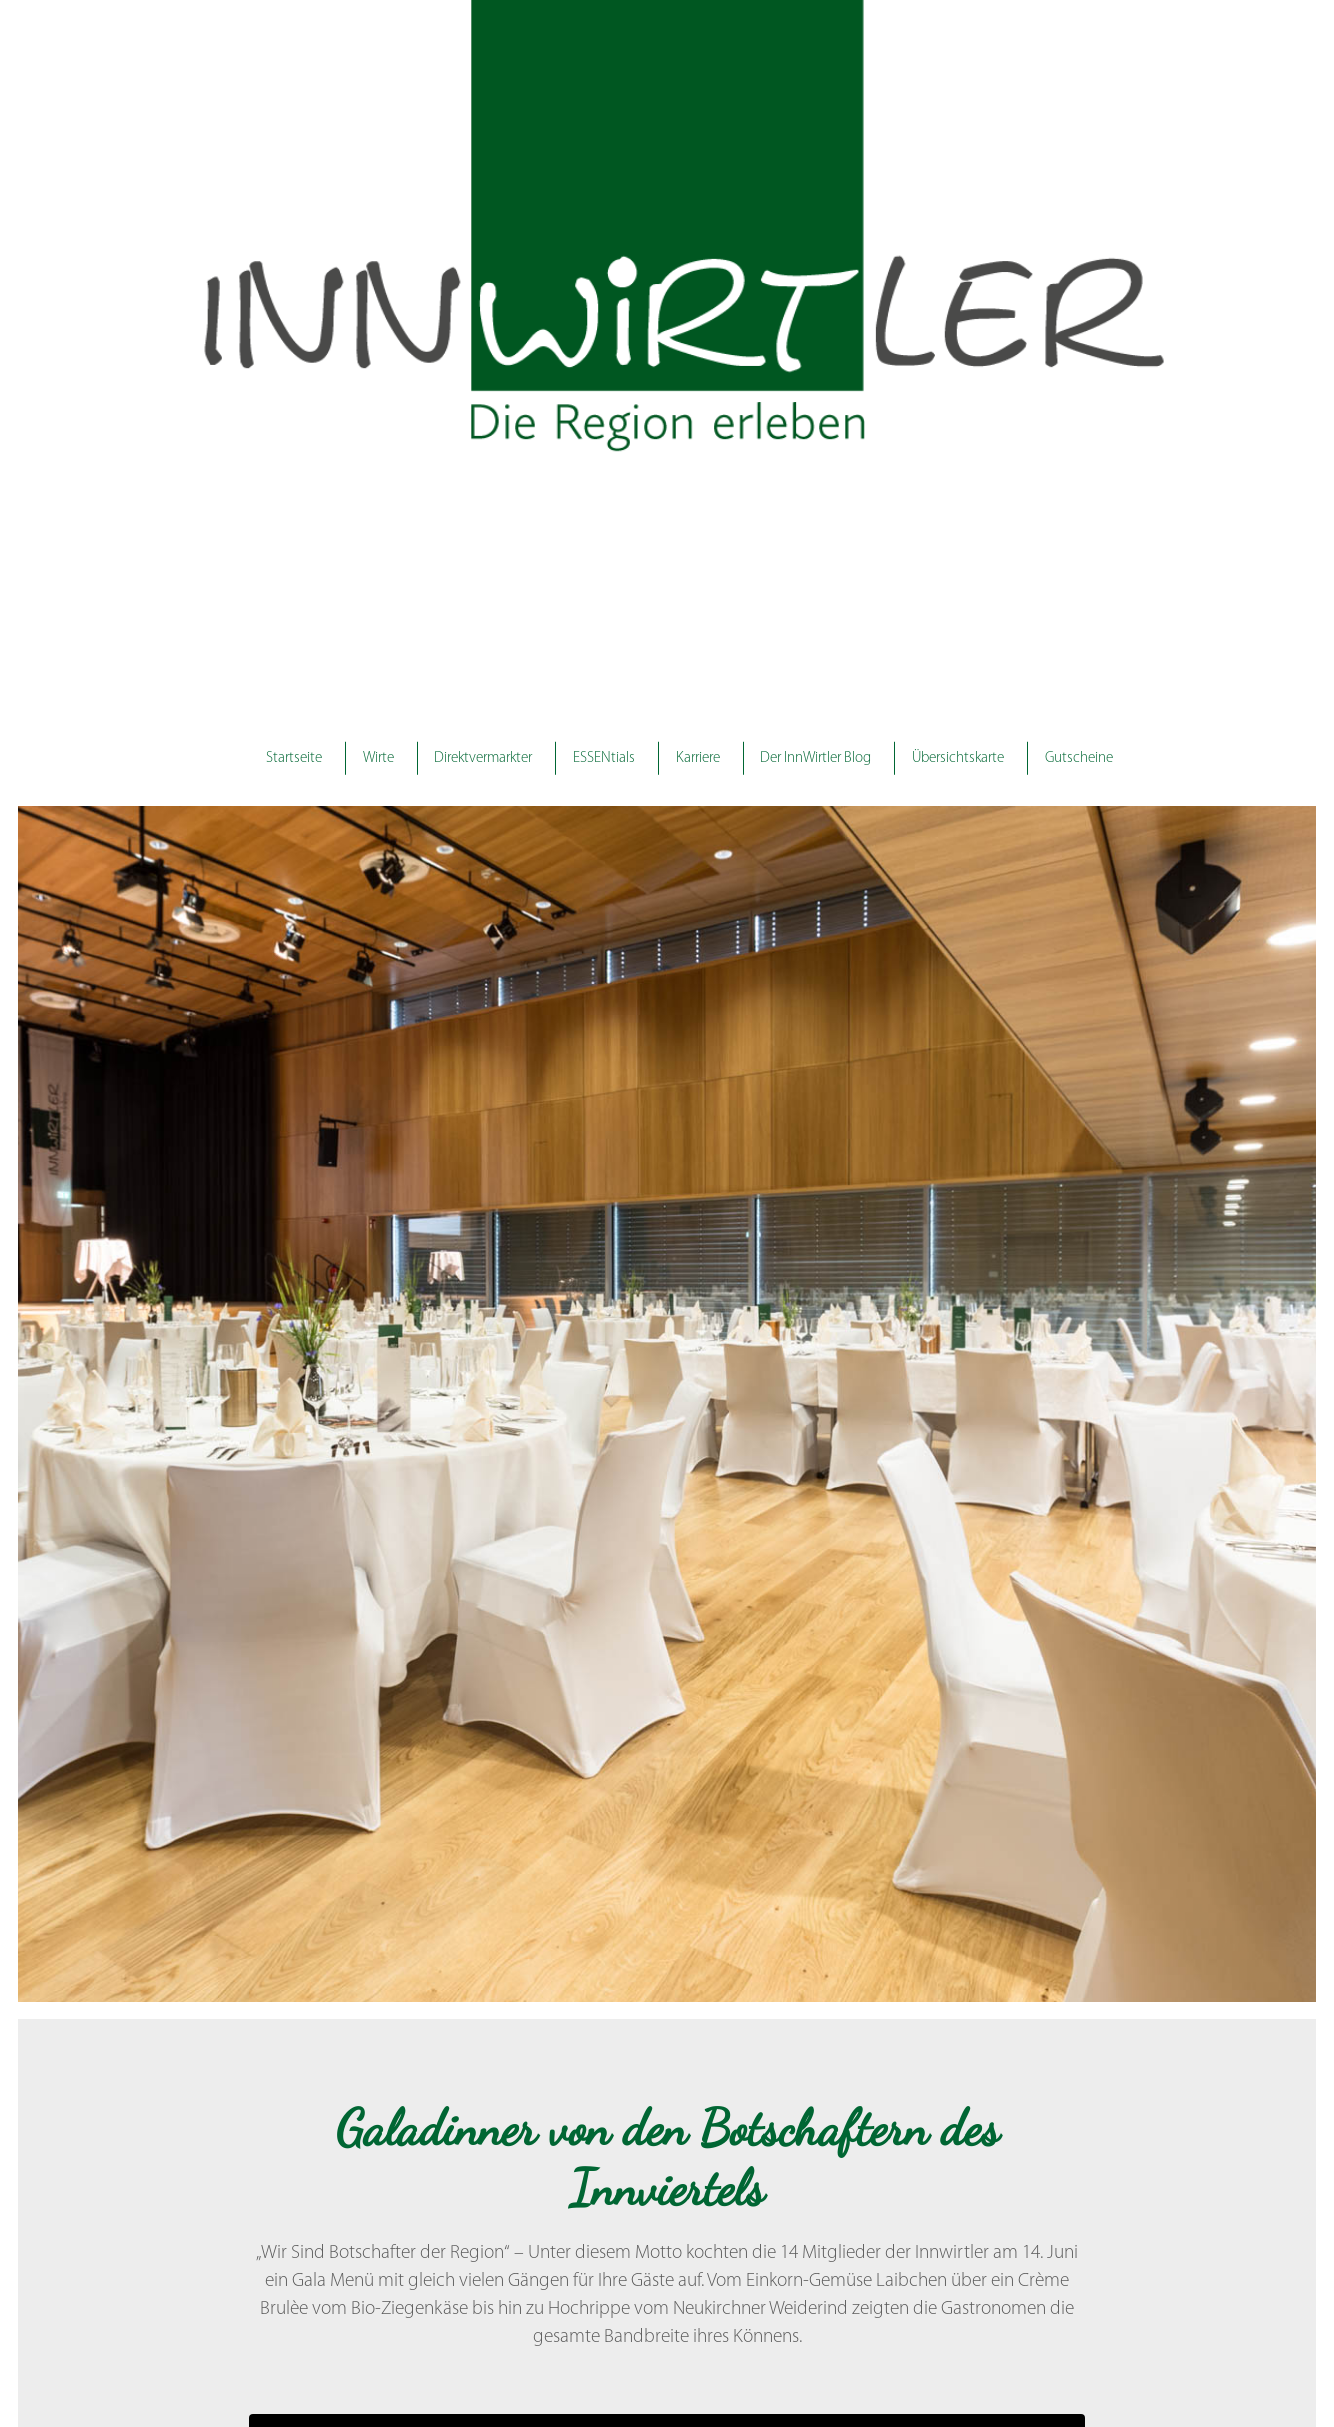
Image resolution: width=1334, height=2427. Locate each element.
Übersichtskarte (956, 757)
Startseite (296, 757)
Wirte (380, 757)
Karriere (697, 757)
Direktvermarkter (485, 757)
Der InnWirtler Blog (814, 757)
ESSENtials (605, 757)
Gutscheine (1077, 757)
